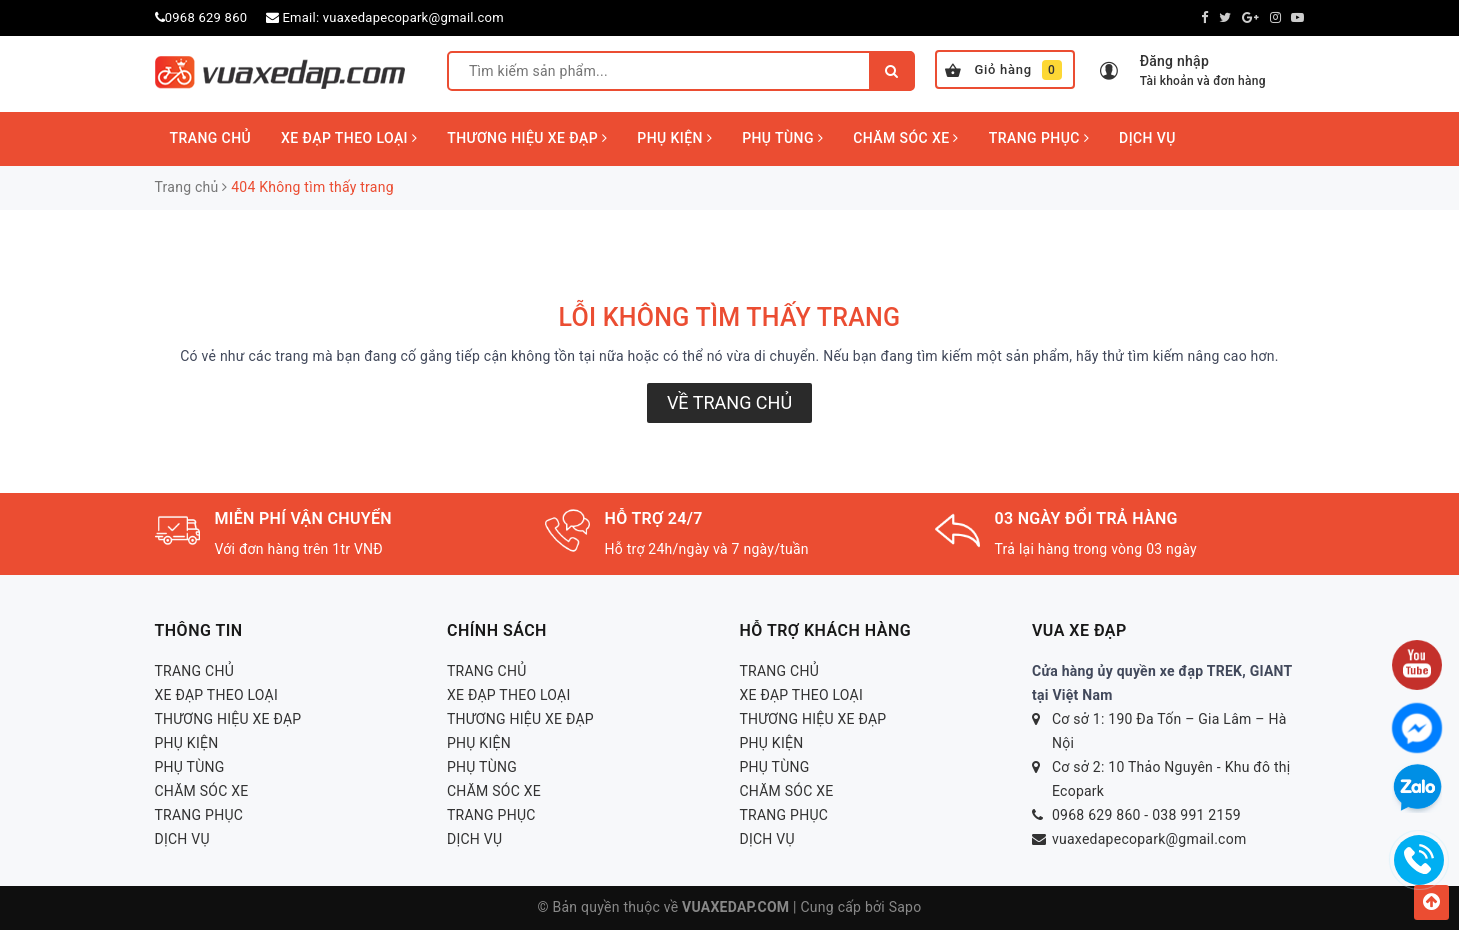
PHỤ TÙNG (782, 138)
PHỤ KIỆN (674, 138)
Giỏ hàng (1003, 70)
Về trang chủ (729, 402)
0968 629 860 (206, 17)
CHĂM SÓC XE (906, 138)
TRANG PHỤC (1039, 138)
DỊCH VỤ (1147, 138)
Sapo (905, 907)
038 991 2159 (1196, 815)
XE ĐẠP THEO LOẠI (349, 138)
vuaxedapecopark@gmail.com (413, 17)
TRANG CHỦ (211, 138)
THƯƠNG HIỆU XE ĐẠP (527, 138)
